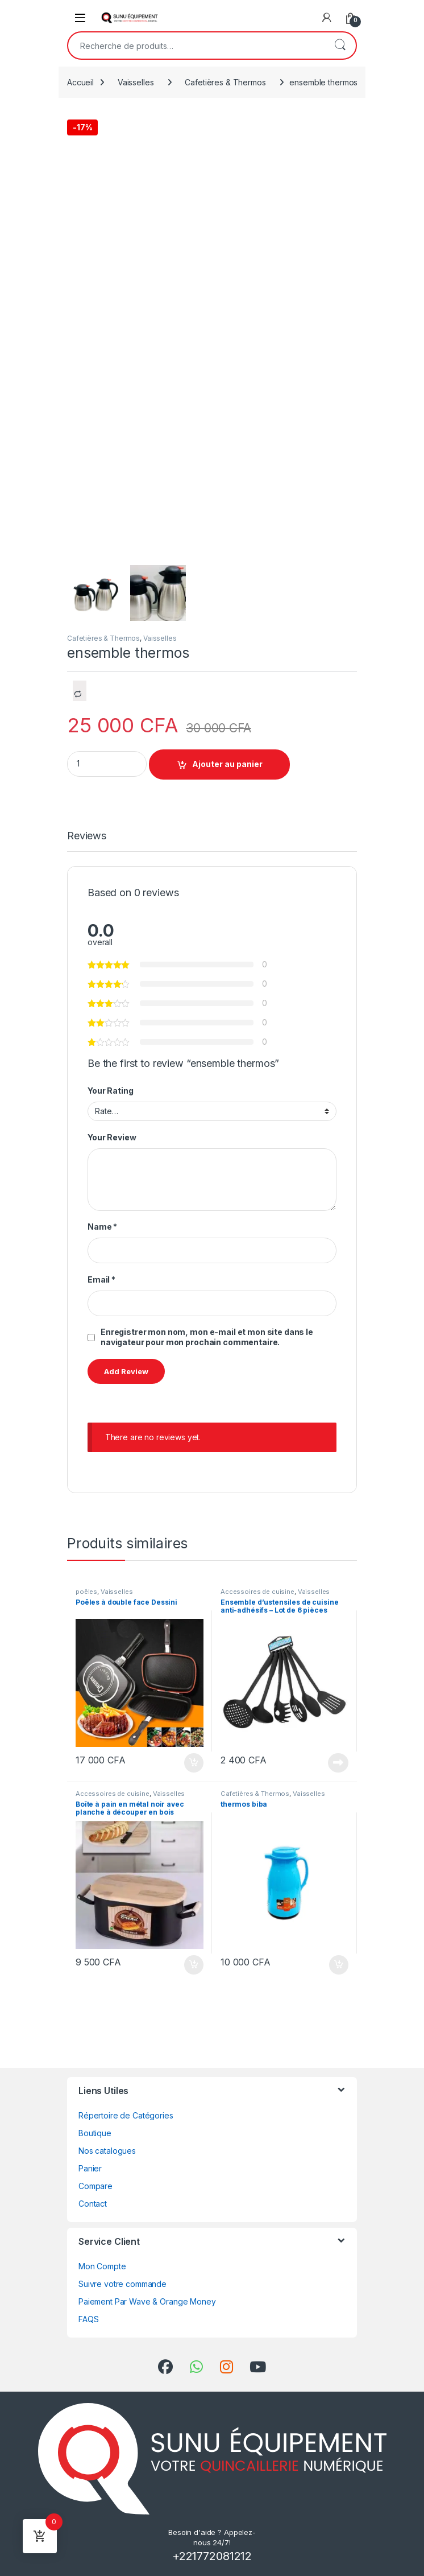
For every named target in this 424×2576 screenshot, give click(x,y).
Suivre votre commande (122, 2284)
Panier (90, 2168)
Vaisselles (136, 82)
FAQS (88, 2319)
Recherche (340, 45)
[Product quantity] (107, 764)
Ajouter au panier (227, 764)
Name (102, 1226)
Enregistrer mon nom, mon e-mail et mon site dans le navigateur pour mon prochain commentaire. (207, 1337)
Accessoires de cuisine (257, 1592)
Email (101, 1279)
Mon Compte (102, 2266)
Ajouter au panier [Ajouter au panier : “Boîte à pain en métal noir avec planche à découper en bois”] (193, 1965)
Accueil (80, 82)
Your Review (112, 1137)
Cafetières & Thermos (225, 82)
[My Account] (327, 17)
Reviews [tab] (86, 836)
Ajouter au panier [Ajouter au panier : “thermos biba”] (338, 1965)
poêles (86, 1592)
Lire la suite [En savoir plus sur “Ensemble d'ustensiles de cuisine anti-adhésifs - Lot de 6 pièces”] (338, 1763)
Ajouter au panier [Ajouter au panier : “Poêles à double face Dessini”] (193, 1763)
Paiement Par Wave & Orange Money (147, 2301)
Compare (95, 2186)
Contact (92, 2203)
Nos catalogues (107, 2150)
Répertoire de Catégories (125, 2115)
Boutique (94, 2133)
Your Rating (110, 1090)
